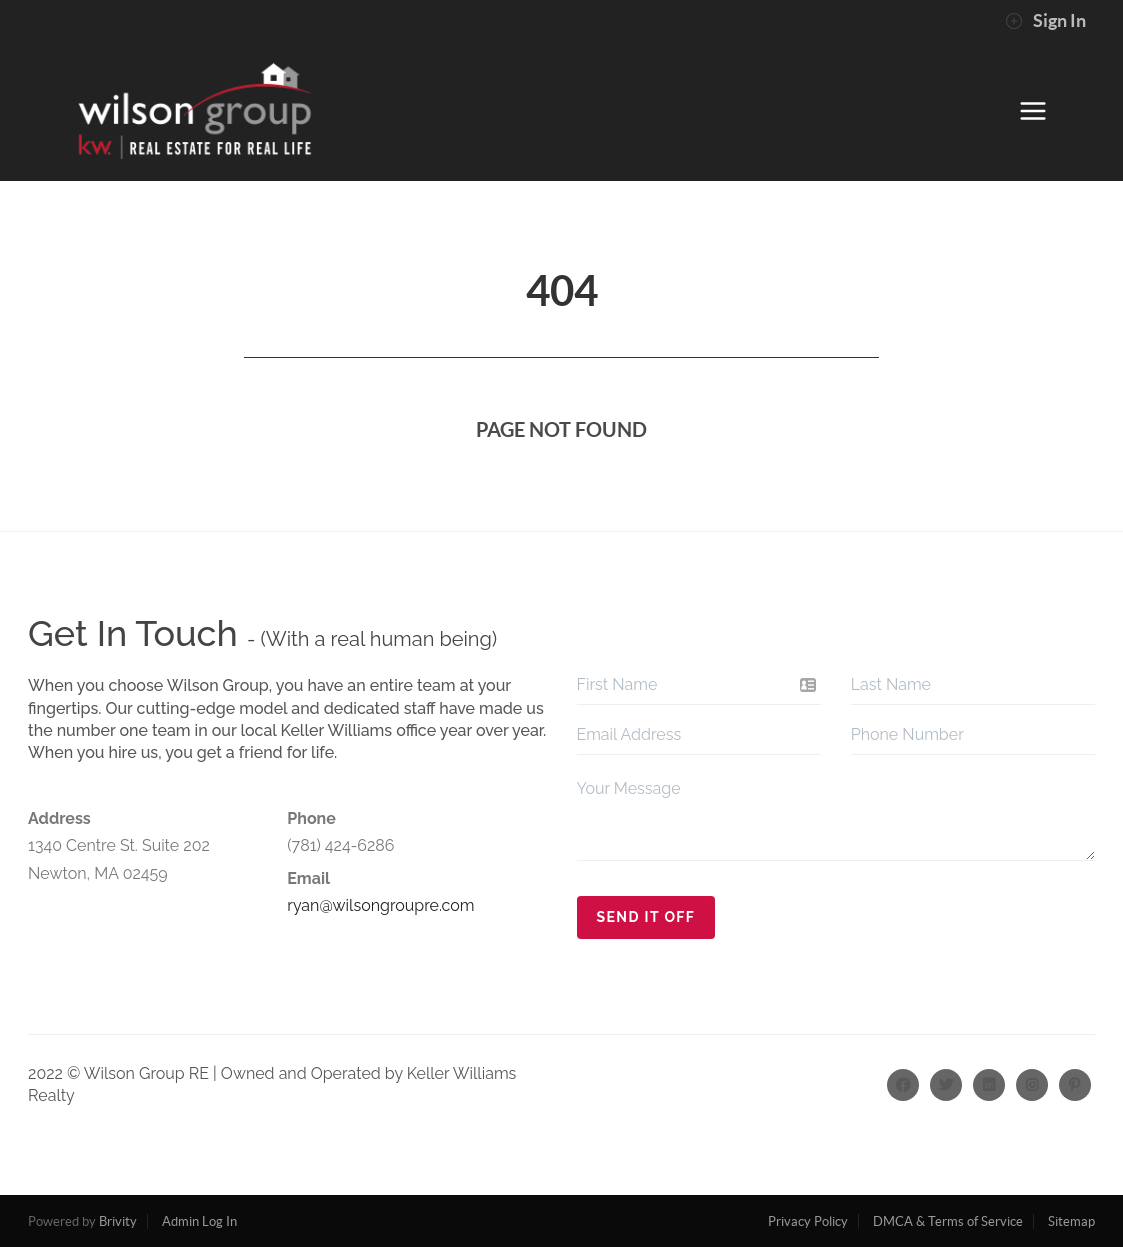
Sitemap (1071, 1221)
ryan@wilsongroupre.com (380, 905)
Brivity (118, 1221)
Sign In (1045, 21)
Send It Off (646, 917)
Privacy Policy (808, 1221)
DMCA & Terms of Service (948, 1221)
